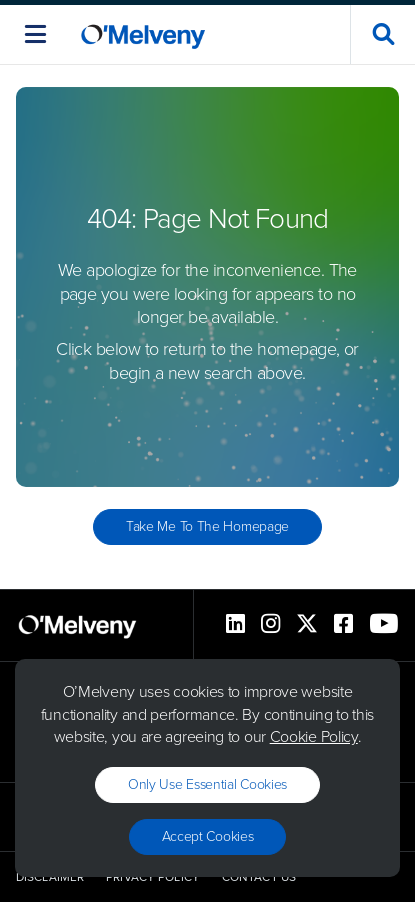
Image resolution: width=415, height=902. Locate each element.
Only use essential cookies (207, 784)
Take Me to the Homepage (207, 526)
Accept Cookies (208, 836)
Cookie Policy (314, 736)
